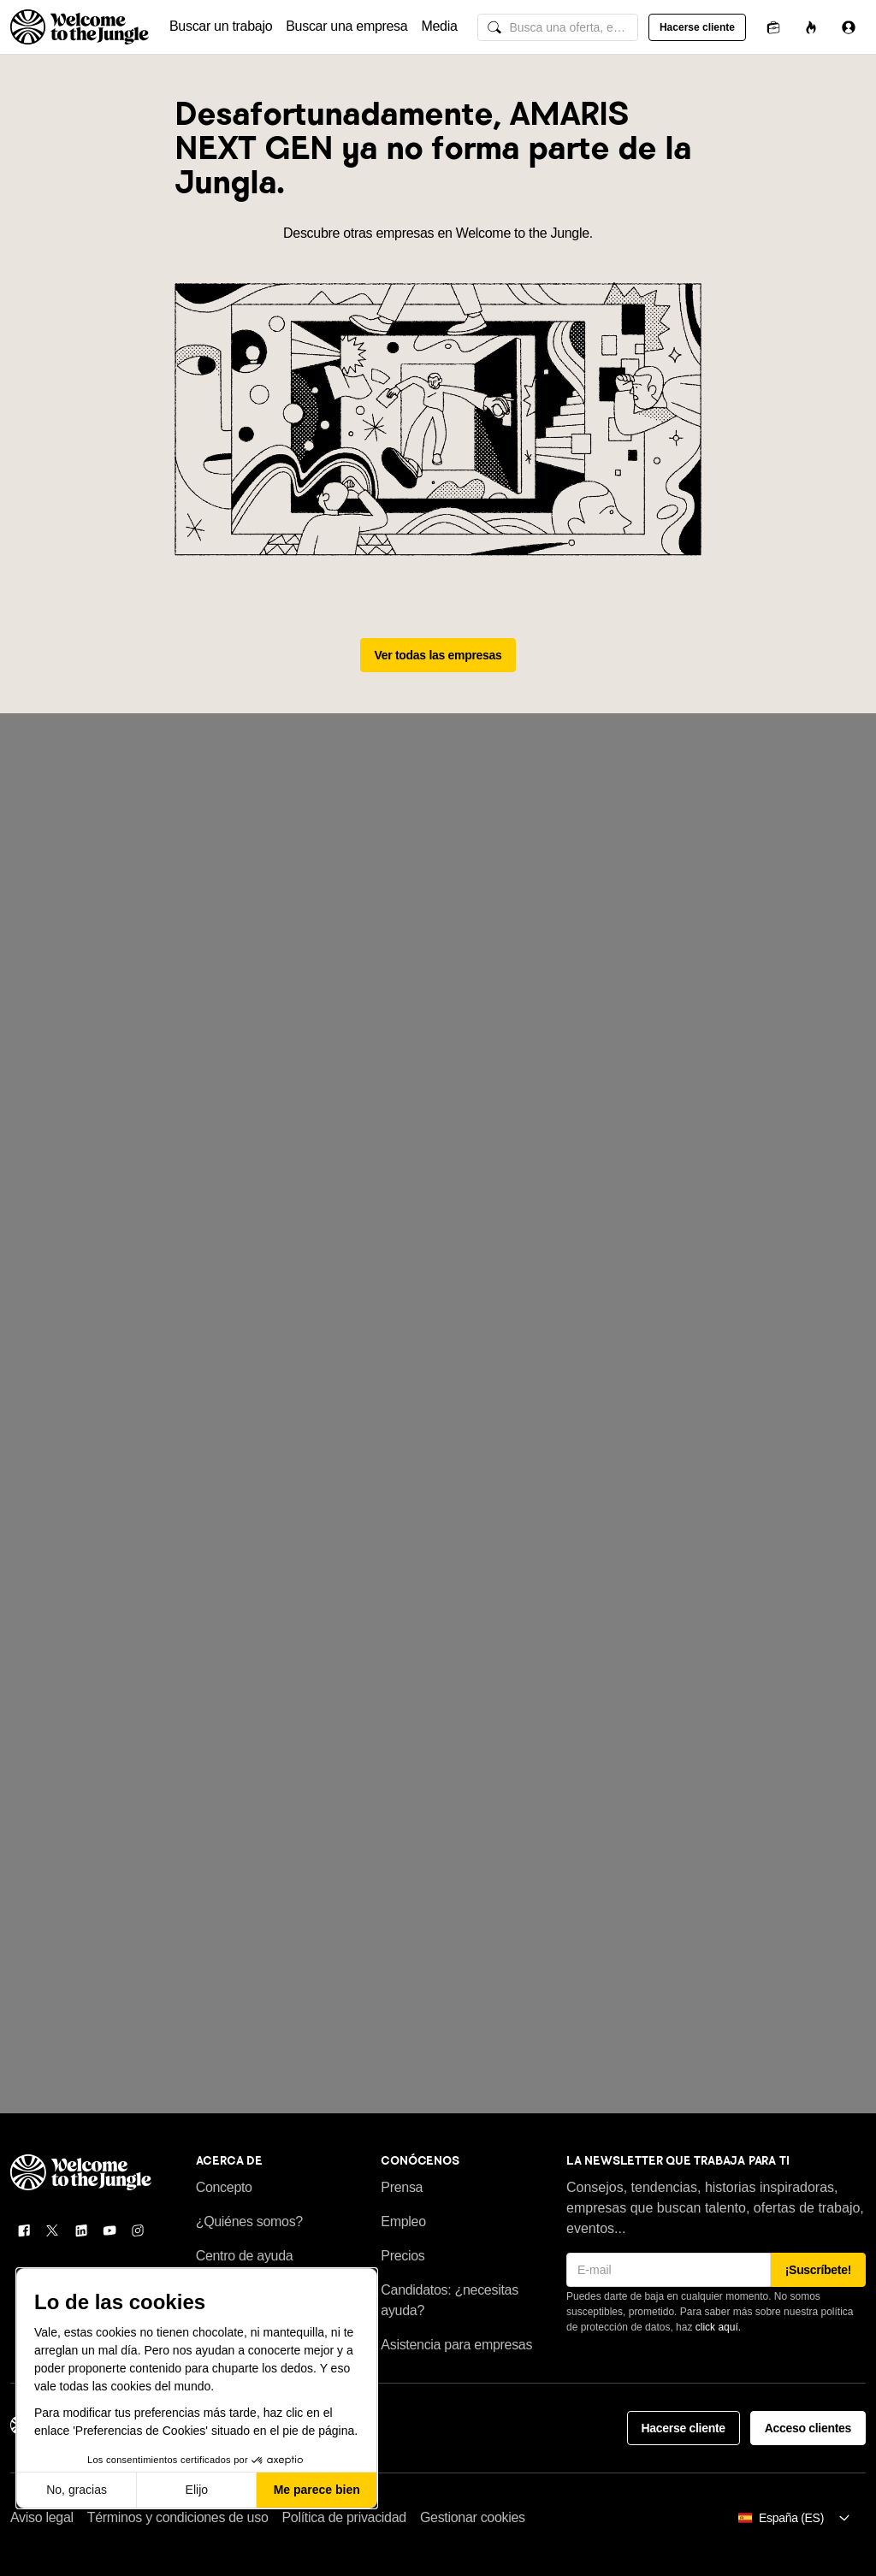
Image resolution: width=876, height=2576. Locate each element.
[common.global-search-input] (557, 27)
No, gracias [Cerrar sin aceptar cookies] (76, 2489)
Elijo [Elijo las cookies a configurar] (197, 2489)
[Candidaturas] (773, 26)
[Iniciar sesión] (849, 26)
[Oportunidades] (811, 26)
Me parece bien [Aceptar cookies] (317, 2489)
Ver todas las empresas (438, 655)
